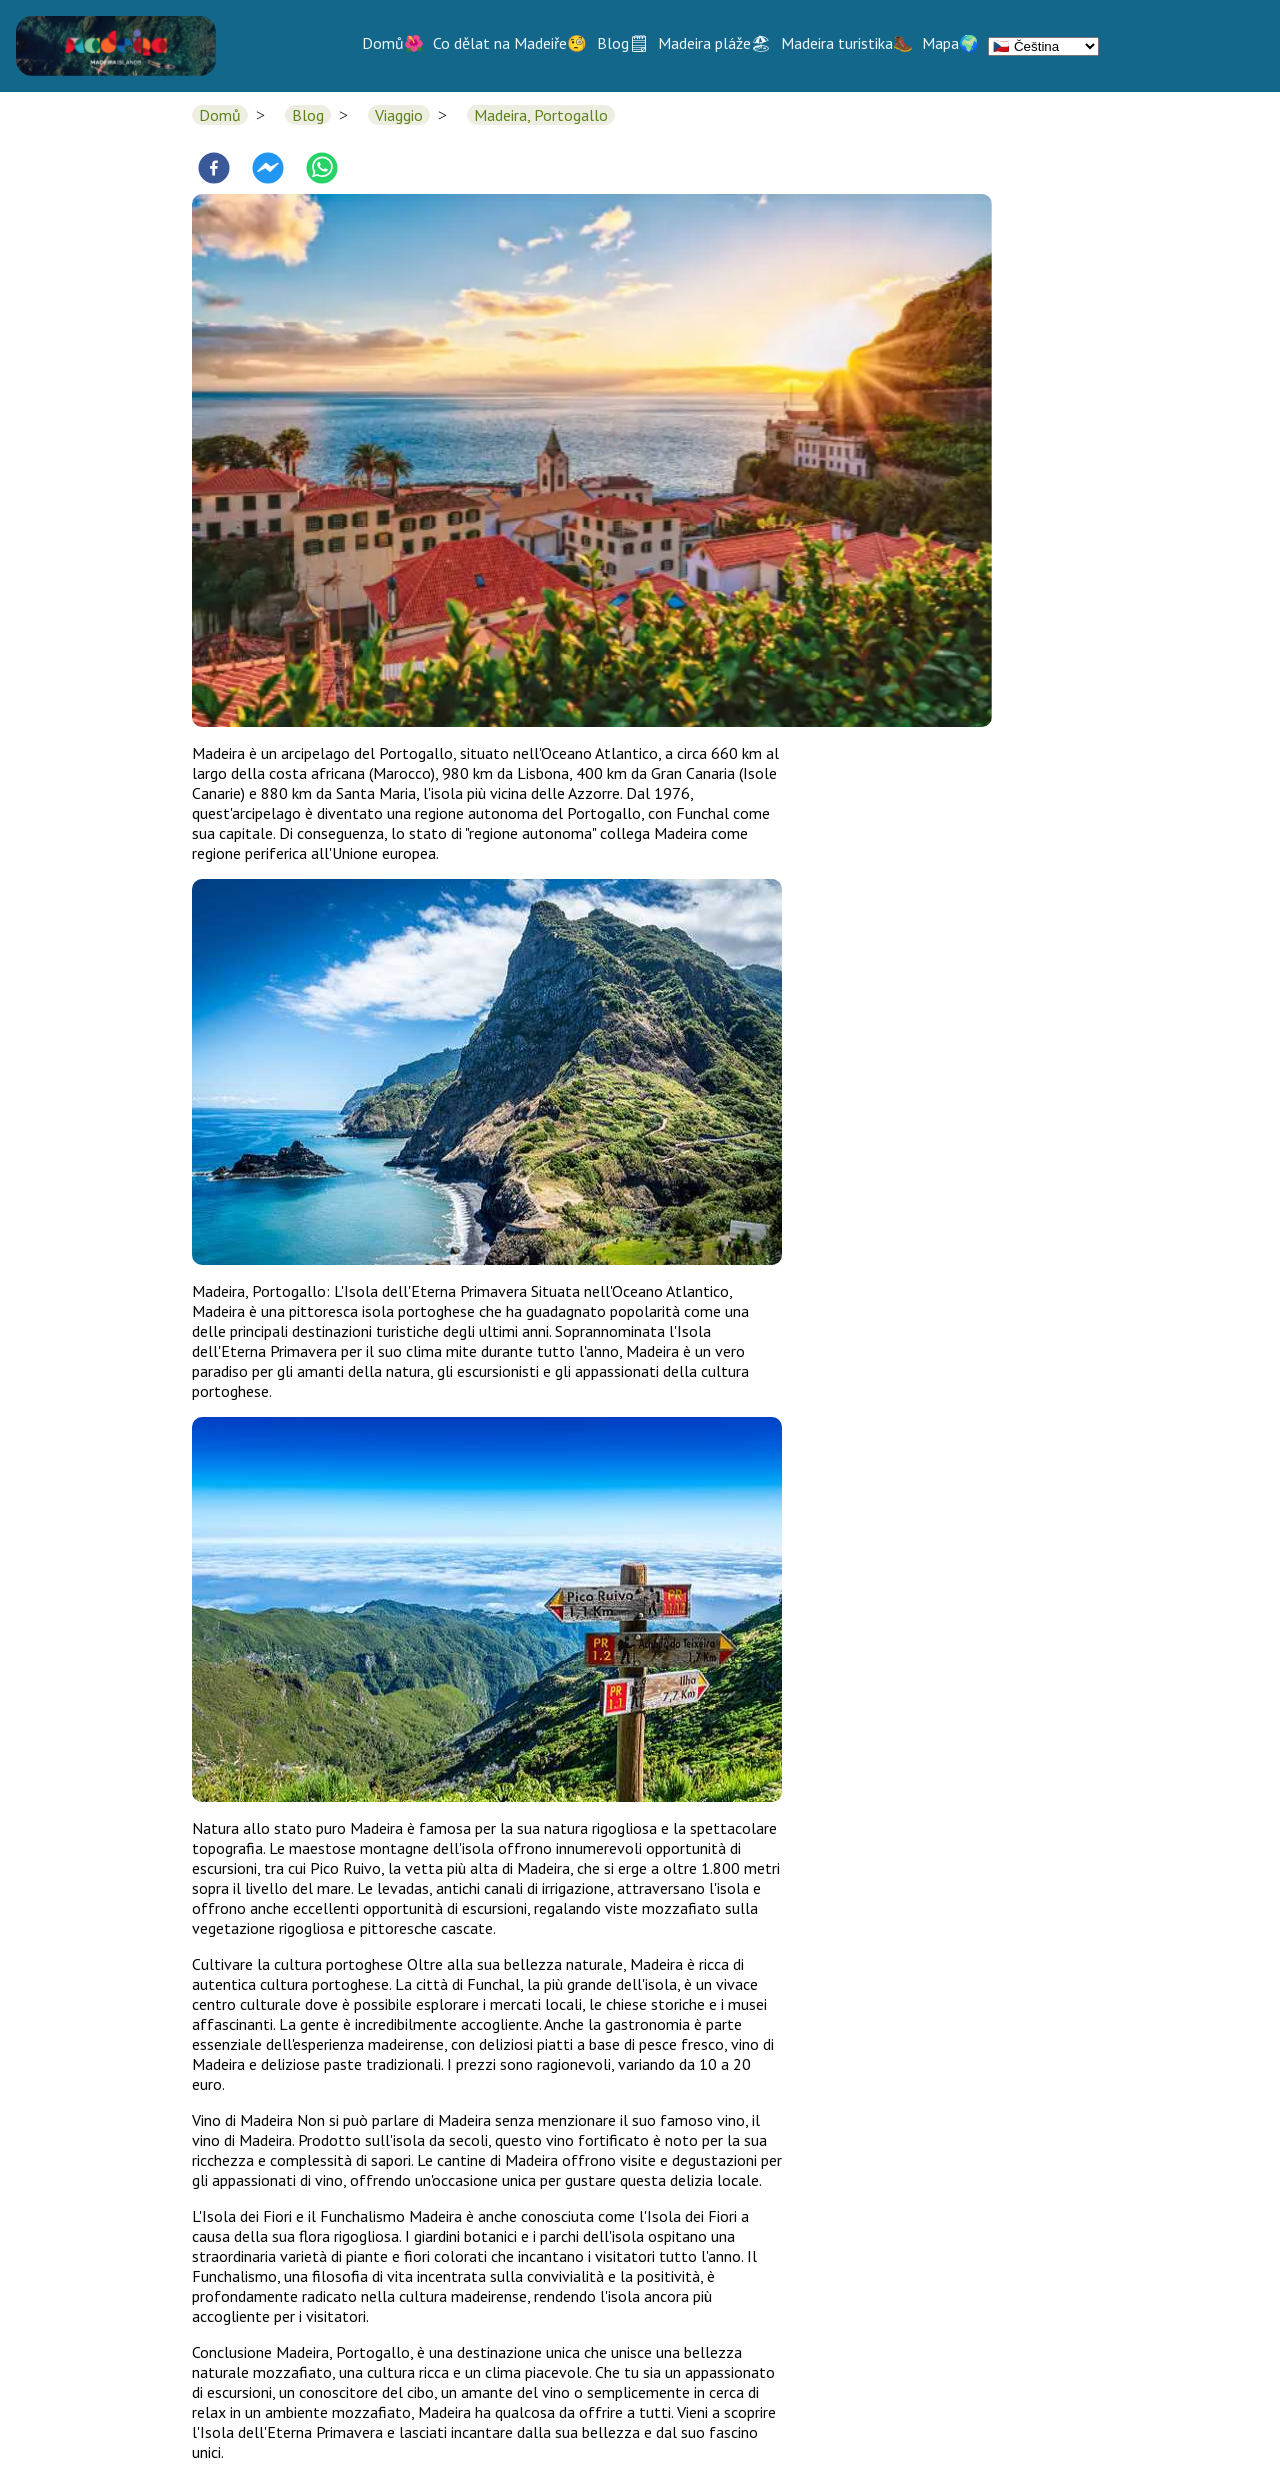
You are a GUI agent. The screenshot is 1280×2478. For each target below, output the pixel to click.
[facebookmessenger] (268, 170)
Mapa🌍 (950, 43)
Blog (308, 115)
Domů (220, 115)
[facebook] (214, 170)
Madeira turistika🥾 (847, 43)
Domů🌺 (393, 43)
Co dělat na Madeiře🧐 (510, 43)
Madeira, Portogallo (541, 115)
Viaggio (399, 115)
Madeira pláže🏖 (714, 43)
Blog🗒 (623, 43)
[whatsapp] (322, 170)
